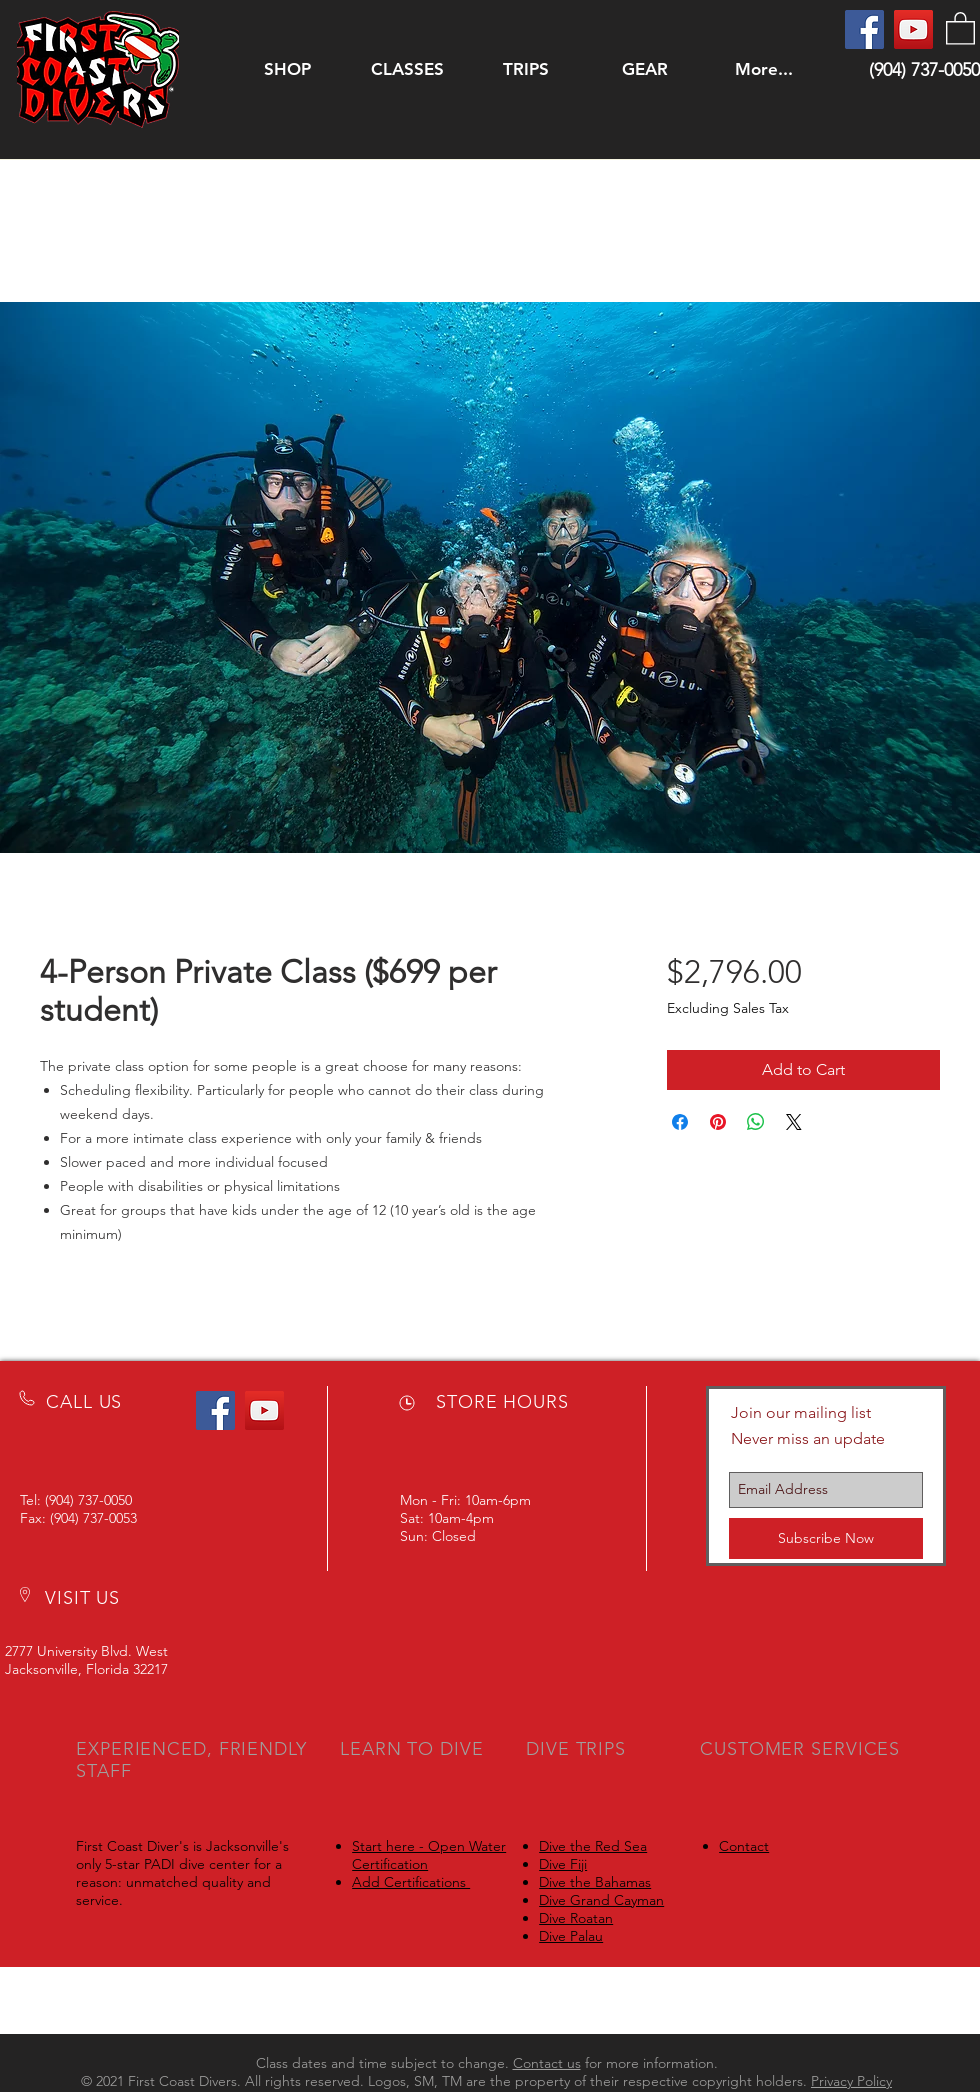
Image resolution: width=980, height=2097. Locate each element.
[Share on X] (794, 1122)
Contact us (547, 2063)
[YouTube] (913, 29)
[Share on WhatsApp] (756, 1122)
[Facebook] (864, 29)
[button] (406, 69)
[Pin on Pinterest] (718, 1122)
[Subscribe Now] (826, 1538)
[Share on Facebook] (680, 1122)
